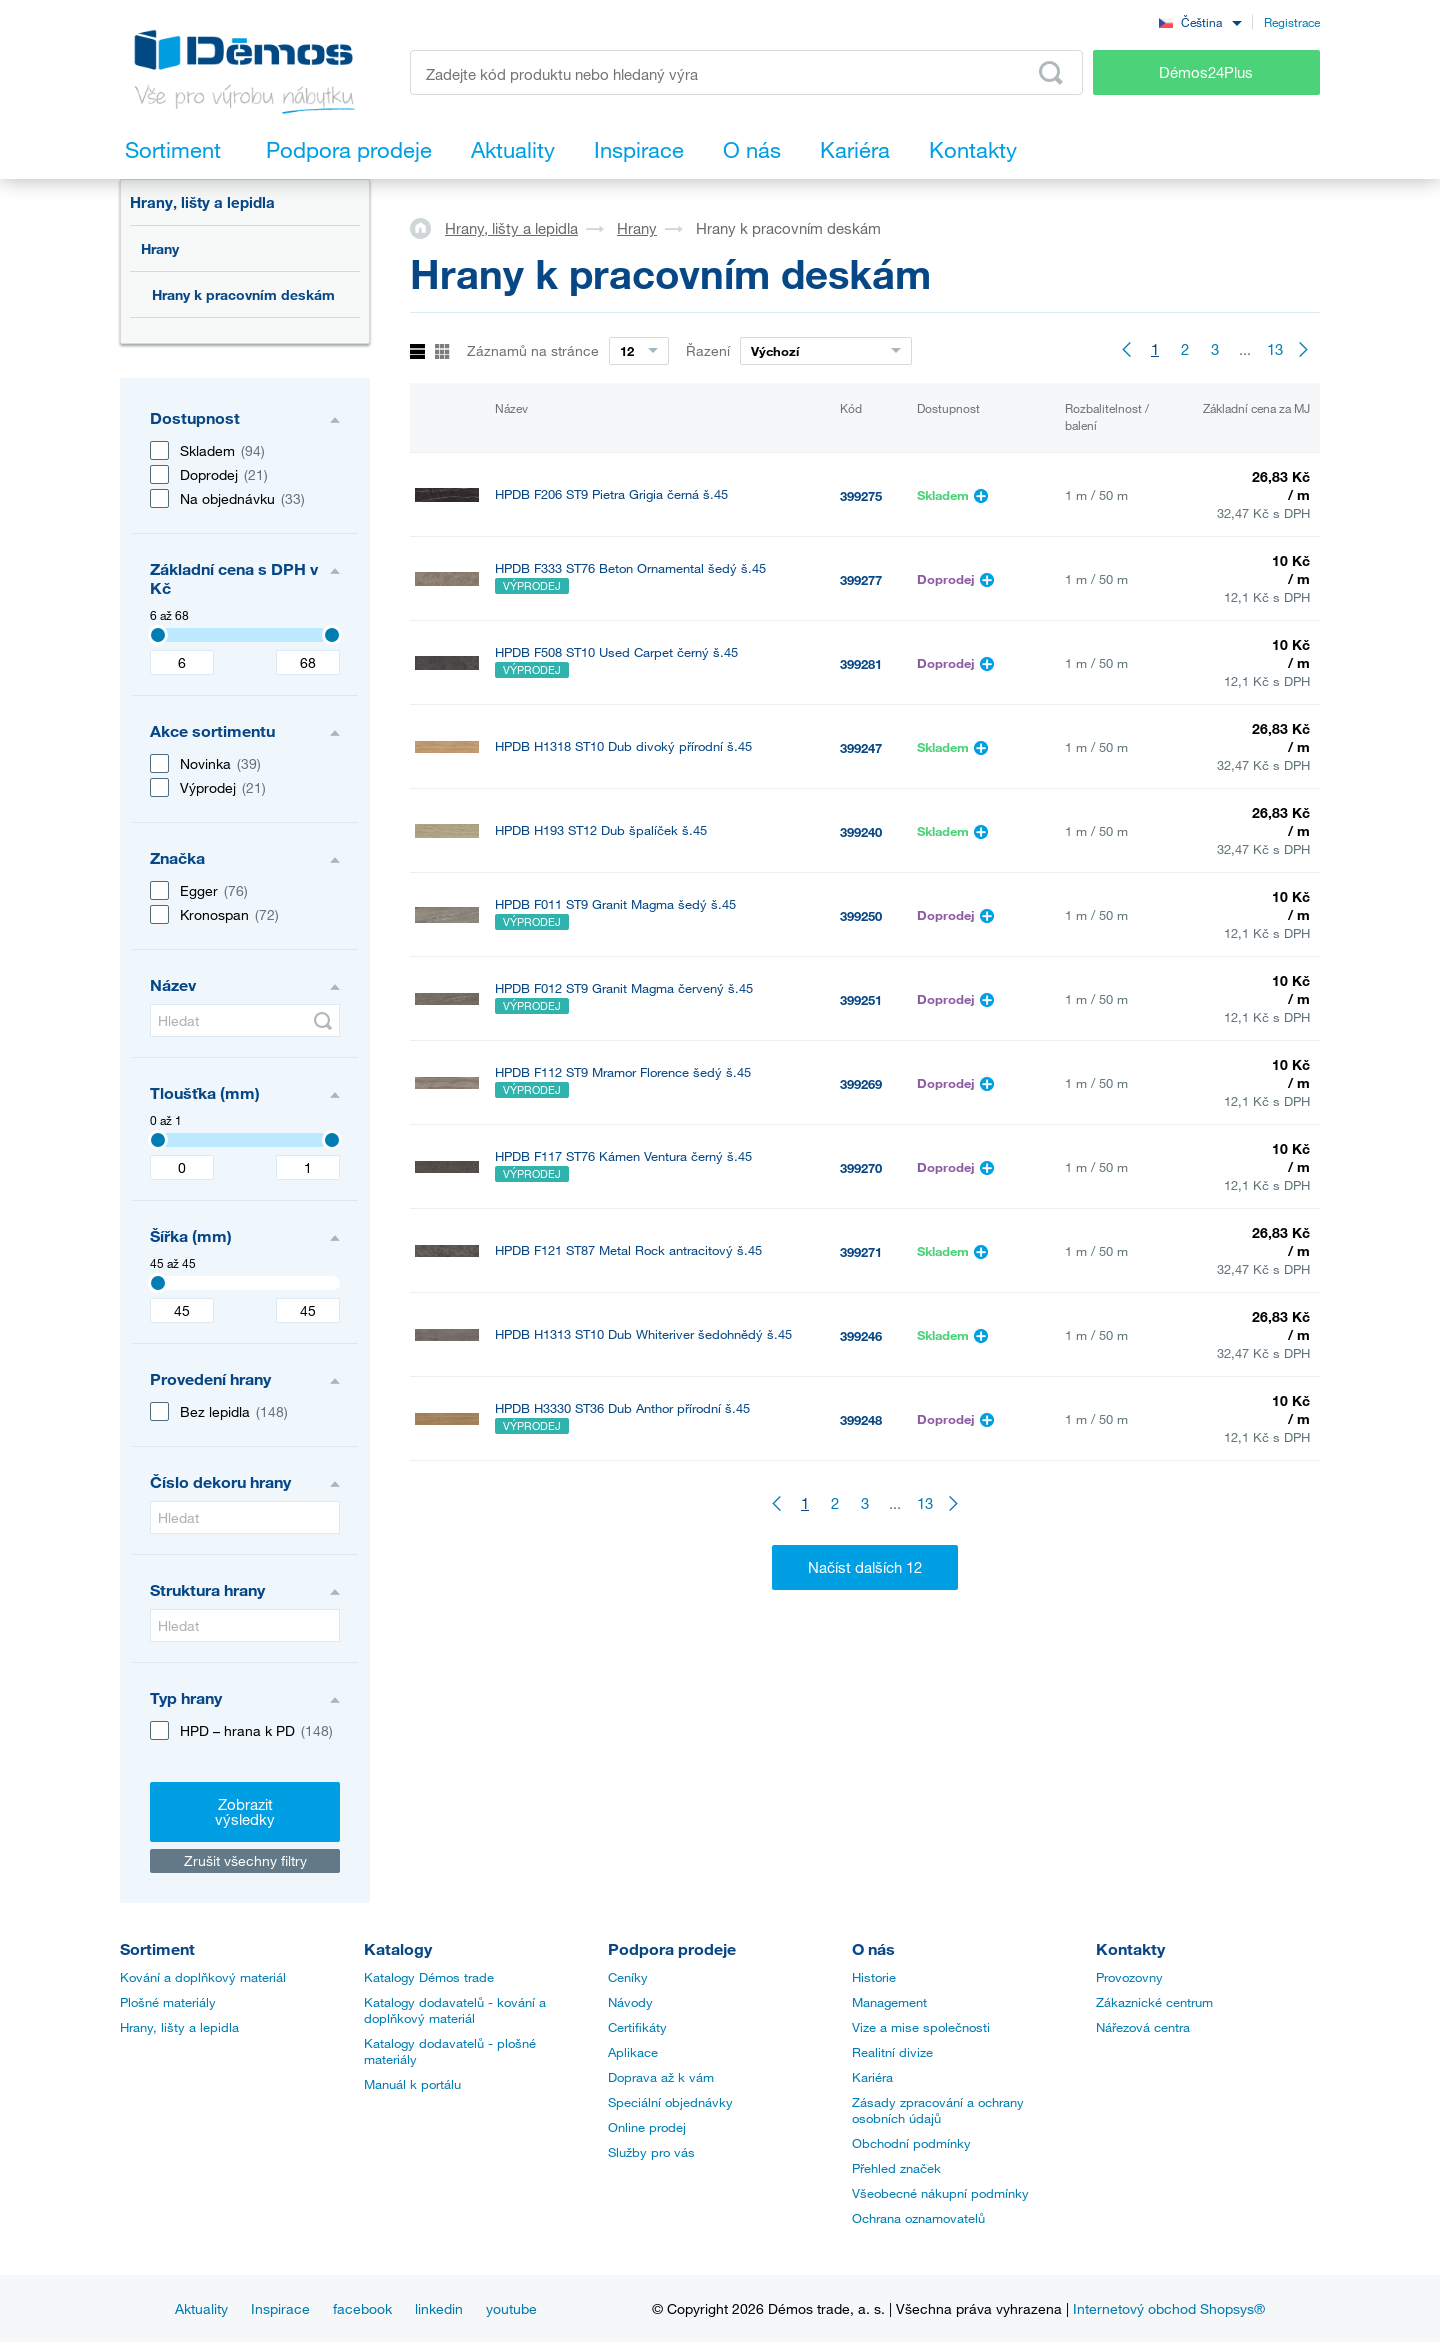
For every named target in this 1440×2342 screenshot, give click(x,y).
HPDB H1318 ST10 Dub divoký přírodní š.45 (623, 746)
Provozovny (1129, 1977)
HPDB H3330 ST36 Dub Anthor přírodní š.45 (622, 1408)
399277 (861, 580)
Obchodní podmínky (911, 2143)
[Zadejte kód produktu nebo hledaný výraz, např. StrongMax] (746, 72)
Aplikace (633, 2052)
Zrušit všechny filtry (245, 1860)
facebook (362, 2308)
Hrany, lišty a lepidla (202, 202)
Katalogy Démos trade (429, 1977)
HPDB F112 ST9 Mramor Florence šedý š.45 (623, 1072)
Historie (874, 1977)
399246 (861, 1336)
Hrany (160, 248)
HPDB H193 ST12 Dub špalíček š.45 (601, 830)
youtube (511, 2308)
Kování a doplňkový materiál (203, 1977)
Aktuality (201, 2308)
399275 (861, 496)
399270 (861, 1168)
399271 (861, 1252)
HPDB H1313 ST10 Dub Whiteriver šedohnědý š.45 (643, 1334)
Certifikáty (637, 2027)
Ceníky (628, 1977)
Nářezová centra (1143, 2027)
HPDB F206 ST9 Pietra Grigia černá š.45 (611, 494)
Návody (630, 2002)
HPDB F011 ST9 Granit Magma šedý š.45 (615, 904)
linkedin (439, 2308)
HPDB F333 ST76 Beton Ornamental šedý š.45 (630, 568)
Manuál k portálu (412, 2084)
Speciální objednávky (670, 2102)
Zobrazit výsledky (245, 1811)
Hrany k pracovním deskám (243, 294)
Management (889, 2002)
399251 (861, 1000)
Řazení (708, 350)
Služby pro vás (651, 2152)
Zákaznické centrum (1154, 2002)
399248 (861, 1420)
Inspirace (280, 2308)
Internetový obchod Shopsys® (1169, 2308)
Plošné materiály (168, 2002)
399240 (861, 832)
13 (1275, 349)
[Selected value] (158, 635)
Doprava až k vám (661, 2077)
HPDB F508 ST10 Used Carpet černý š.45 (616, 652)
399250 (861, 916)
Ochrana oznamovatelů (918, 2218)
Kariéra (872, 2077)
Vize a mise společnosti (921, 2027)
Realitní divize (892, 2052)
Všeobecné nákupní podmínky (940, 2193)
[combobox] (1200, 21)
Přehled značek (896, 2168)
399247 (861, 748)
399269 (861, 1084)
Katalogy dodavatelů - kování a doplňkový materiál (455, 2010)
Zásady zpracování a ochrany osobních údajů (938, 2110)
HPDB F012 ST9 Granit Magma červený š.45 (624, 988)
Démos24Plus (1206, 72)
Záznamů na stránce (533, 350)
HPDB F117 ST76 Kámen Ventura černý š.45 (623, 1156)
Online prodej (647, 2127)
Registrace (1292, 22)
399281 (861, 664)
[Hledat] (245, 1020)
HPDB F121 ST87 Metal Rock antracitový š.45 (628, 1250)
